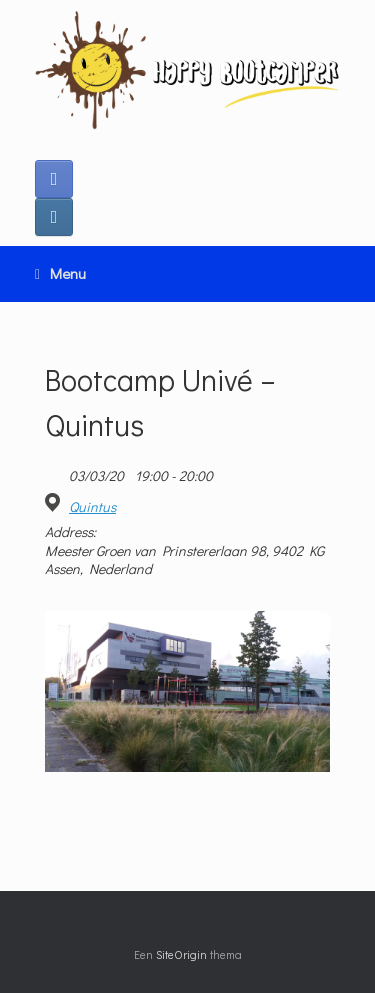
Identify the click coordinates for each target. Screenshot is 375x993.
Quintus (92, 507)
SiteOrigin (181, 954)
